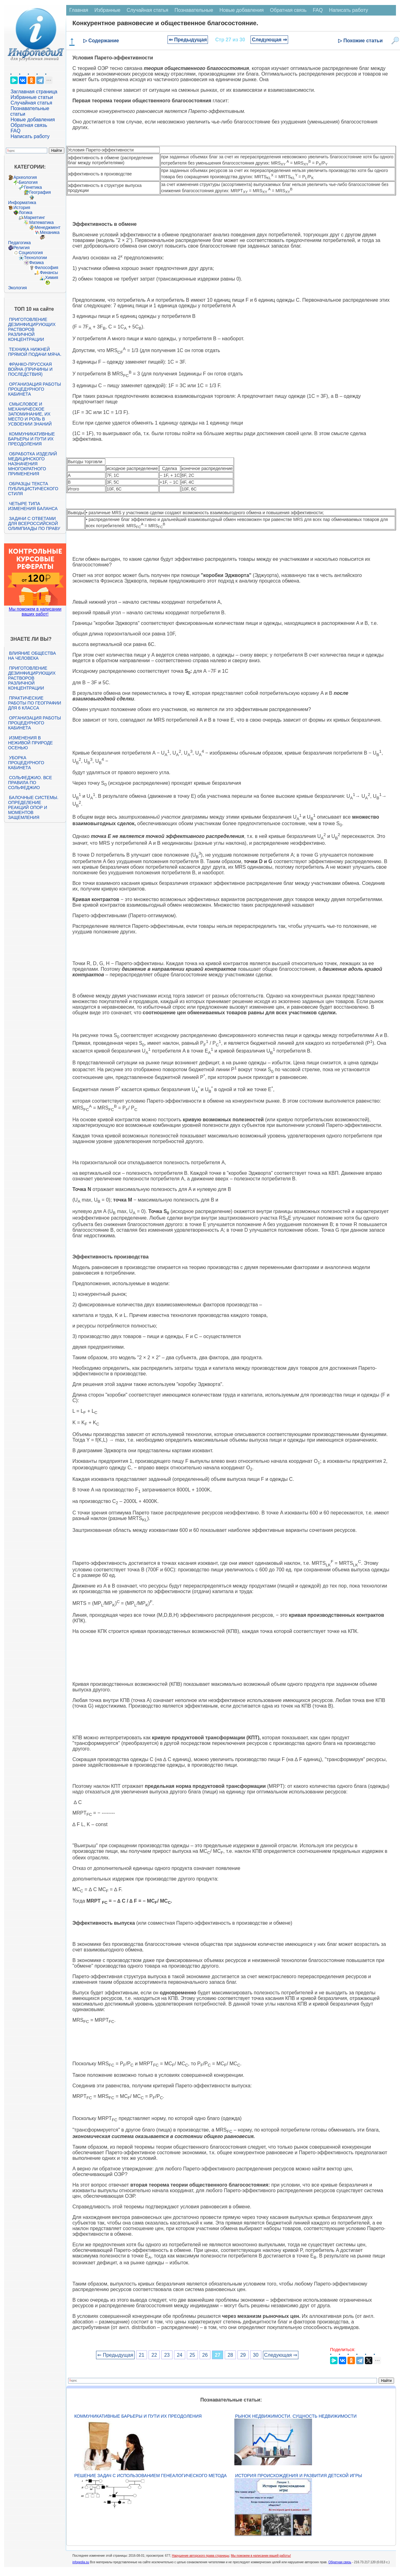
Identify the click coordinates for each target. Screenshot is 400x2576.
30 (256, 2355)
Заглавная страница (34, 91)
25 (192, 2355)
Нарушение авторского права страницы (200, 2555)
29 (243, 2355)
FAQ (16, 130)
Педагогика (19, 242)
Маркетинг (34, 217)
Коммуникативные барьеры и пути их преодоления (31, 438)
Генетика (33, 187)
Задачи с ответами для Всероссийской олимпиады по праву (34, 523)
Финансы (49, 272)
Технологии (35, 257)
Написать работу (30, 136)
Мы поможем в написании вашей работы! (261, 2555)
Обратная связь (29, 125)
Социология (31, 252)
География (40, 192)
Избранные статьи (32, 97)
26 (205, 2355)
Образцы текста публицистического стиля (33, 488)
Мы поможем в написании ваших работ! (35, 611)
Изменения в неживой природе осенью (30, 742)
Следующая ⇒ (269, 39)
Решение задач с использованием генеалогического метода (150, 2475)
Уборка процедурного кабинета (26, 762)
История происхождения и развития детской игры (298, 2475)
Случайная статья (31, 102)
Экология (17, 287)
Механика (50, 232)
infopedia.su (80, 2562)
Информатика (22, 202)
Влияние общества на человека (32, 656)
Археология (25, 177)
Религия (21, 247)
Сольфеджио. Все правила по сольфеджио (30, 782)
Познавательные (193, 10)
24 (179, 2355)
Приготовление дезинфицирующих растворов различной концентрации (32, 329)
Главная (78, 10)
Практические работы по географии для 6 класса (34, 702)
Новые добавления (33, 119)
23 (167, 2355)
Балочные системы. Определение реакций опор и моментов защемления (33, 807)
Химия (51, 277)
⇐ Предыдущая (188, 39)
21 (142, 2355)
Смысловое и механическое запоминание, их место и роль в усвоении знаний (30, 414)
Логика (25, 212)
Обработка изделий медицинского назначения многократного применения (32, 463)
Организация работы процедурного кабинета (34, 389)
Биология (28, 182)
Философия (46, 267)
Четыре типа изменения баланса (32, 506)
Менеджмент (47, 227)
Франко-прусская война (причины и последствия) (30, 369)
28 (230, 2355)
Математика (41, 222)
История (21, 207)
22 (154, 2355)
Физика (36, 262)
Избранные (107, 10)
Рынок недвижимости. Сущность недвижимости (296, 2416)
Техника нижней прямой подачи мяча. (35, 352)
